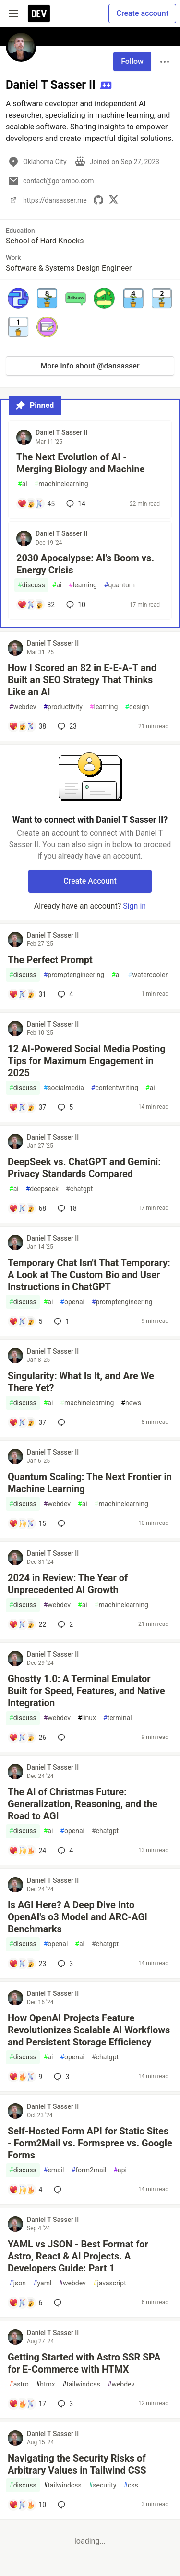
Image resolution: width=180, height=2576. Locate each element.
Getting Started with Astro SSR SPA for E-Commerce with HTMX (84, 2363)
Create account (142, 13)
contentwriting (114, 1088)
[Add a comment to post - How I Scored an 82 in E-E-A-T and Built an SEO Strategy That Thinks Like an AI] (27, 726)
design (137, 707)
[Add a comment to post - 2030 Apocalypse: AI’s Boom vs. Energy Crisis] (36, 604)
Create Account (90, 881)
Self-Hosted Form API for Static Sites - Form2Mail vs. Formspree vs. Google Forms (90, 2143)
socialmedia (64, 1088)
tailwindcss (81, 2384)
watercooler (148, 975)
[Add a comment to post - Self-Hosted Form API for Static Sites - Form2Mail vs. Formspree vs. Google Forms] (25, 2189)
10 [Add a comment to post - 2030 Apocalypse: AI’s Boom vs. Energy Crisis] (74, 604)
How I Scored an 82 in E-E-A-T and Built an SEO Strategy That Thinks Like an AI (82, 680)
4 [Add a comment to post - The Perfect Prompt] (64, 994)
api (120, 2170)
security (103, 2485)
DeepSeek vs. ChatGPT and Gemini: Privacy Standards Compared (84, 1168)
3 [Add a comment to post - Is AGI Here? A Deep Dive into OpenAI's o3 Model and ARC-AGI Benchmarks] (64, 1963)
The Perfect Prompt (50, 959)
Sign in (134, 906)
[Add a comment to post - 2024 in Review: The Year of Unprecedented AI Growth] (27, 1624)
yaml (42, 2283)
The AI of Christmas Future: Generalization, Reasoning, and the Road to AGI (82, 1804)
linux (87, 1718)
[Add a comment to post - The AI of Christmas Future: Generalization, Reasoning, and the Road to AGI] (27, 1850)
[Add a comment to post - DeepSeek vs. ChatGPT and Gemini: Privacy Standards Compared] (27, 1208)
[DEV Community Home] (39, 13)
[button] (18, 298)
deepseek (42, 1189)
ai (22, 484)
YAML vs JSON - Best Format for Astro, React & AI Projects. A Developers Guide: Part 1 (78, 2256)
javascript (109, 2283)
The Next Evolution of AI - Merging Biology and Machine (80, 463)
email (54, 2170)
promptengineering (74, 975)
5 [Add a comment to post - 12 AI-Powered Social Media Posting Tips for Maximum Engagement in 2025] (64, 1107)
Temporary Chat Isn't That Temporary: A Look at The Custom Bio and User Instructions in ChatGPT (89, 1275)
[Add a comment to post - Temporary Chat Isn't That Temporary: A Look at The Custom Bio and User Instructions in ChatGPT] (25, 1321)
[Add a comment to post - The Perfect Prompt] (27, 994)
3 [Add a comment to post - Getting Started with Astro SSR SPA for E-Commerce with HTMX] (64, 2404)
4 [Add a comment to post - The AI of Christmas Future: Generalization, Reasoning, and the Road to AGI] (64, 1850)
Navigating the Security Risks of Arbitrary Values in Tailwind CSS (77, 2464)
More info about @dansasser (89, 365)
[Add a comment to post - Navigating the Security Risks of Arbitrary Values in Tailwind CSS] (27, 2504)
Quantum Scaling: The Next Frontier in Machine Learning (90, 1483)
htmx (45, 2384)
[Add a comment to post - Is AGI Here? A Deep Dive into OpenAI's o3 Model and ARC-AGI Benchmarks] (27, 1963)
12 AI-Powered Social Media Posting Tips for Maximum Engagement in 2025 (87, 1061)
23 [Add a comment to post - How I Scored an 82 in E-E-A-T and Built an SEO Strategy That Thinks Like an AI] (66, 726)
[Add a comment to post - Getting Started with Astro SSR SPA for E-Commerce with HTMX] (27, 2403)
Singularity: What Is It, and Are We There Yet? (81, 1382)
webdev (22, 707)
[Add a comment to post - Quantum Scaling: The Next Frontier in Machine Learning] (27, 1523)
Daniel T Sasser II (61, 432)
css (130, 2485)
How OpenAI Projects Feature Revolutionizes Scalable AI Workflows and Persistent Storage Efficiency (89, 2030)
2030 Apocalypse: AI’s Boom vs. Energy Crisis (85, 564)
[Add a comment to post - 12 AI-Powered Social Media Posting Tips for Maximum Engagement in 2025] (27, 1107)
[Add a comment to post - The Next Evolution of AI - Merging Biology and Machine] (36, 503)
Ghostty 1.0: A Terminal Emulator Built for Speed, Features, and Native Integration (86, 1691)
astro (19, 2384)
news (131, 1403)
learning (83, 585)
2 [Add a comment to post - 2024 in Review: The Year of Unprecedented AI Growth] (64, 1624)
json (17, 2283)
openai (72, 1302)
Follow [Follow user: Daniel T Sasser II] (132, 61)
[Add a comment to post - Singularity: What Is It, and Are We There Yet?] (27, 1422)
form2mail (88, 2170)
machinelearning (61, 484)
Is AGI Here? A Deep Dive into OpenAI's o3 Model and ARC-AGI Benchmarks (77, 1917)
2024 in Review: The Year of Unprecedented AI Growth (68, 1584)
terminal (117, 1718)
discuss (31, 585)
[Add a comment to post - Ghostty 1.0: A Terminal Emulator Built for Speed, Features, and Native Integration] (27, 1737)
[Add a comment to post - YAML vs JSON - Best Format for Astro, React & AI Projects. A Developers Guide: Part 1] (25, 2302)
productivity (62, 707)
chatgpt (79, 1189)
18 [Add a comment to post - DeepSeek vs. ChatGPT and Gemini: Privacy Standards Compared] (66, 1208)
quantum (119, 585)
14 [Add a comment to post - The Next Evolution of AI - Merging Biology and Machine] (74, 503)
